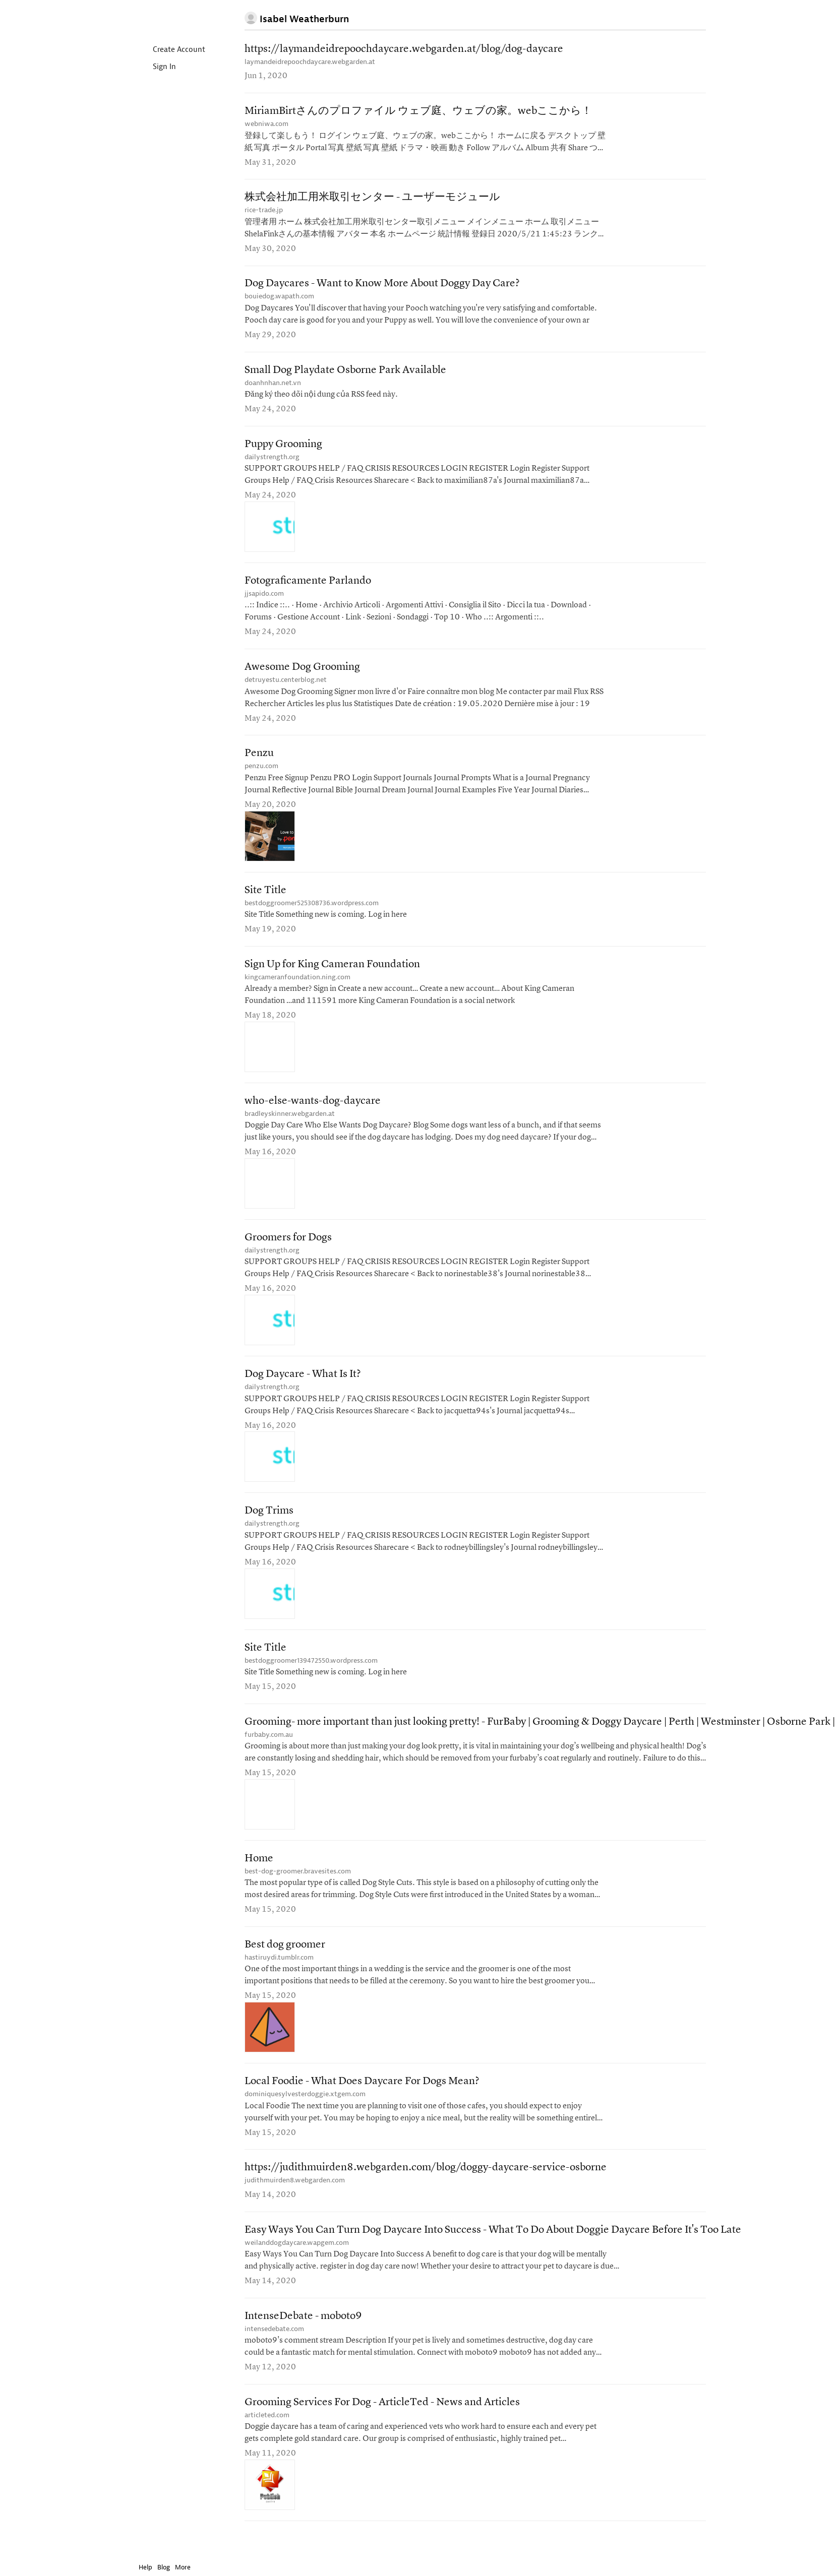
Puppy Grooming (283, 450)
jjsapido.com (264, 600)
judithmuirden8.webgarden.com (295, 2201)
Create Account (170, 50)
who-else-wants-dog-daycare (313, 1113)
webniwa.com (266, 125)
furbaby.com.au (269, 1751)
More (185, 2567)
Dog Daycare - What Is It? (303, 1388)
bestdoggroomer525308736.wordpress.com (312, 912)
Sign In (156, 67)
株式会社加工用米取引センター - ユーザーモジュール (372, 200)
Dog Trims (269, 1526)
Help (145, 2567)
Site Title (265, 900)
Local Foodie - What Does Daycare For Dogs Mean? (362, 2101)
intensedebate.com (274, 2352)
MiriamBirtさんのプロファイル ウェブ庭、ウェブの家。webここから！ (418, 112)
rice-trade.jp (264, 212)
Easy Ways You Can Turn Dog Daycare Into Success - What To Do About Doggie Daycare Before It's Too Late (493, 2252)
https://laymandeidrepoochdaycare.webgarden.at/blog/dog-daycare (404, 49)
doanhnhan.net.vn (273, 387)
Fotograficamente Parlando (308, 587)
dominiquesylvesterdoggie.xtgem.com (305, 2114)
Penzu (259, 762)
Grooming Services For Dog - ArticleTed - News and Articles (382, 2426)
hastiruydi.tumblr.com (279, 1976)
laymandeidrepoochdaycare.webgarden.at (310, 62)
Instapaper (168, 18)
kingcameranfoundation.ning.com (297, 987)
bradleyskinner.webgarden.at (290, 1125)
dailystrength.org (272, 462)
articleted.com (267, 2439)
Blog (163, 2567)
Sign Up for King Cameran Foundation (332, 975)
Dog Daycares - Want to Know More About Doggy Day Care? (382, 287)
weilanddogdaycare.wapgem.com (297, 2264)
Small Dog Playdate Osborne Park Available (345, 374)
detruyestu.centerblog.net (286, 687)
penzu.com (261, 775)
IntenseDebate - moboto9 (303, 2339)
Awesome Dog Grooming (302, 675)
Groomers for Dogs (288, 1250)
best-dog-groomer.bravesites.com (298, 1889)
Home (259, 1876)
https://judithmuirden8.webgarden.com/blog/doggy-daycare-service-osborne (426, 2189)
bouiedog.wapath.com (279, 300)
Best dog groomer (285, 1964)
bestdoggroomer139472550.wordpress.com (311, 1676)
